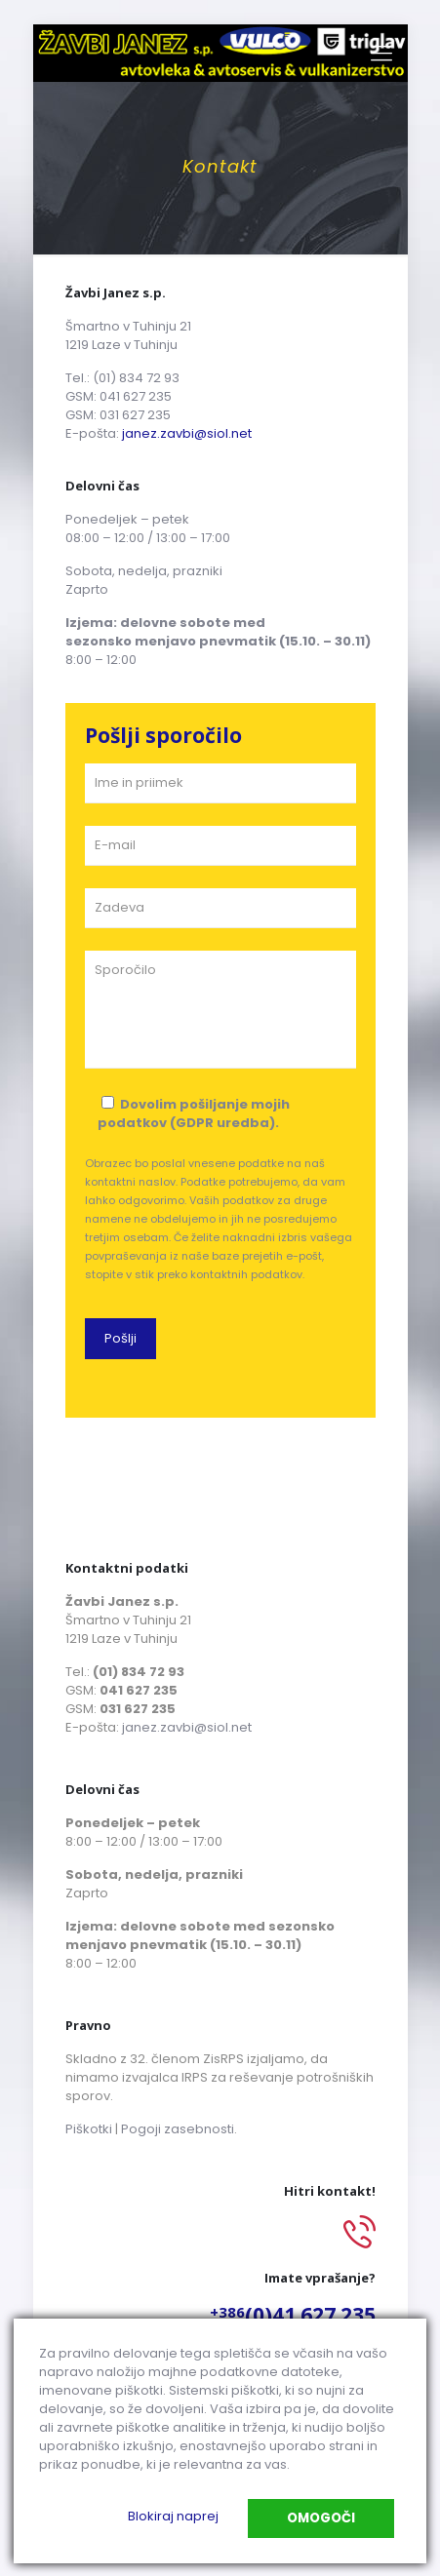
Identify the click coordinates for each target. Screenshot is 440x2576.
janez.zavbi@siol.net (187, 433)
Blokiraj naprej (173, 2516)
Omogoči (321, 2518)
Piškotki (88, 2129)
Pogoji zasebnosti (177, 2129)
